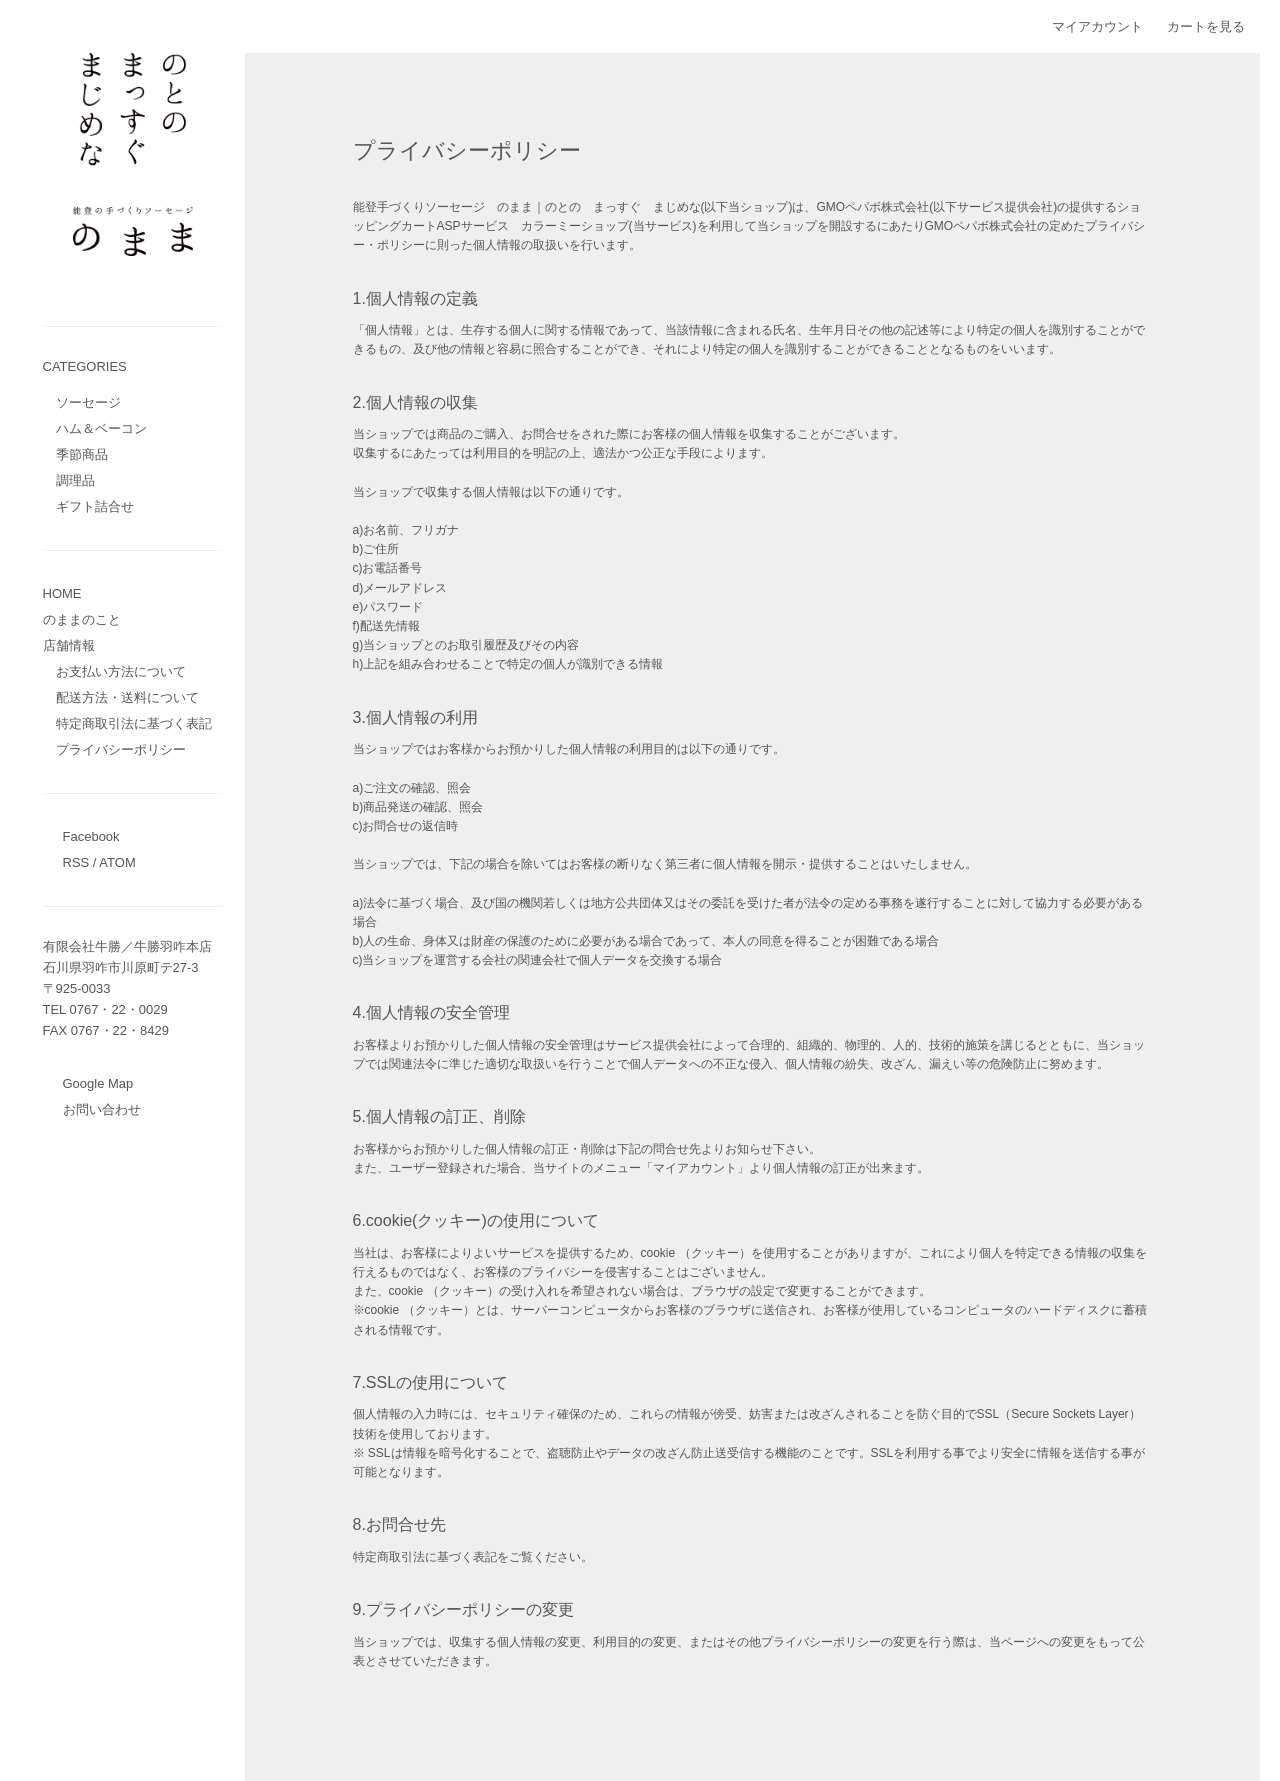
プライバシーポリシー (121, 749)
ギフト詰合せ (95, 506)
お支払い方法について (121, 671)
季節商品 (82, 454)
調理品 (75, 480)
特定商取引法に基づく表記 (134, 723)
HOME (62, 593)
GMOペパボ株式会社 (873, 207)
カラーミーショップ (575, 226)
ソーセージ (88, 402)
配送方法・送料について (127, 697)
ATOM (117, 862)
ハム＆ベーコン (101, 428)
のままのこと (82, 619)
